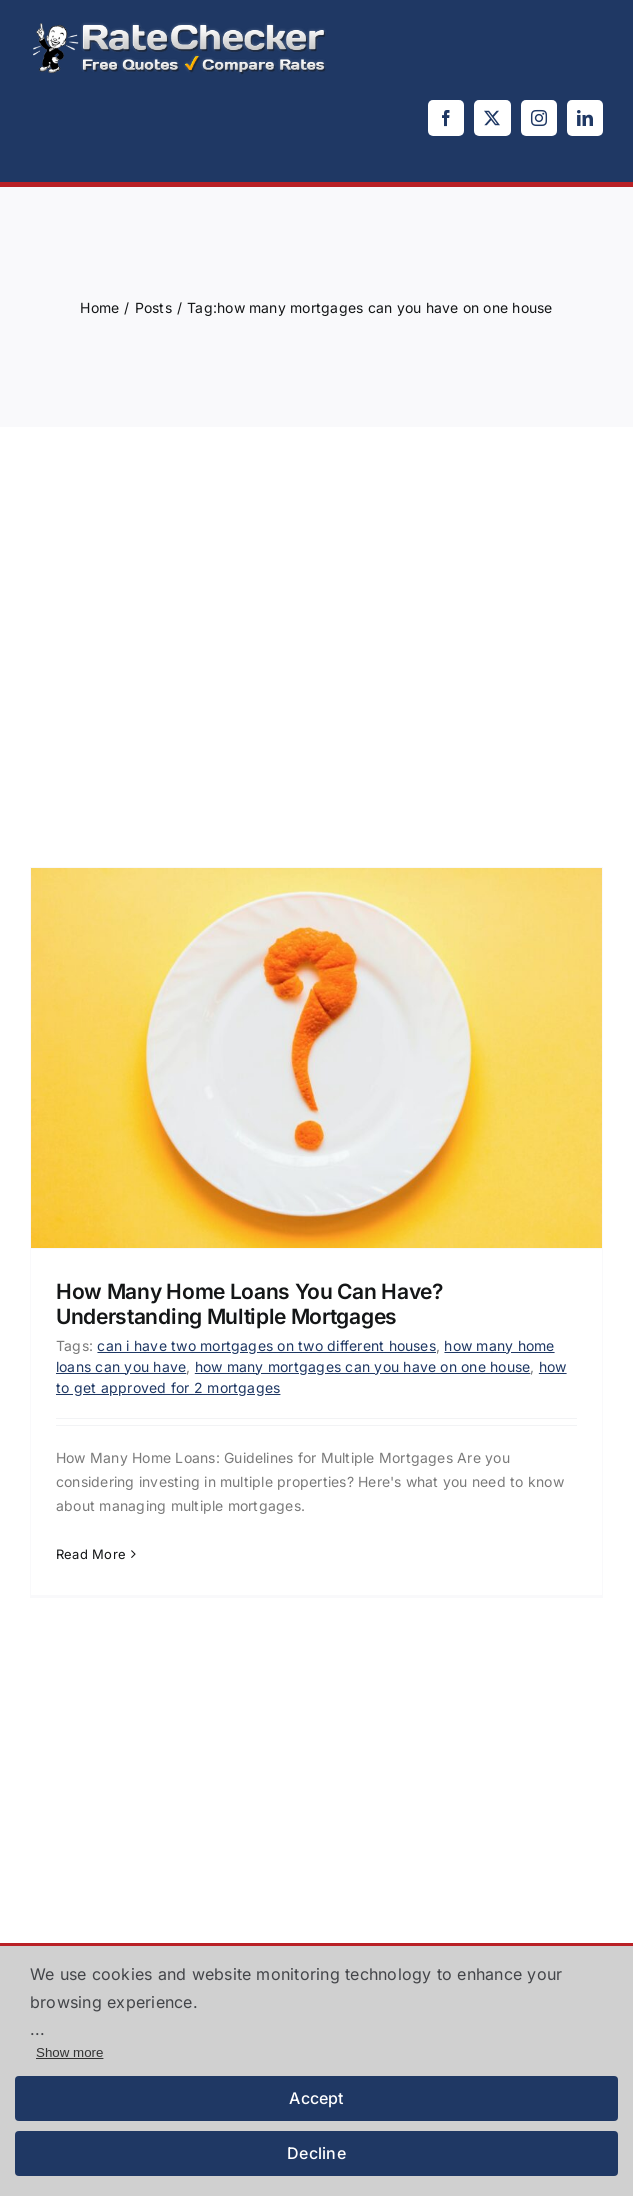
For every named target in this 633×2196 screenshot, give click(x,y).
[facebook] (446, 118)
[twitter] (492, 118)
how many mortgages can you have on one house (363, 1366)
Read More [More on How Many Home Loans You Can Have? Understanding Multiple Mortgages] (91, 1554)
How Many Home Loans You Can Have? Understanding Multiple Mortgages (249, 1304)
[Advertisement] (316, 627)
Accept (316, 2098)
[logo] (180, 28)
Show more (69, 2052)
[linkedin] (585, 118)
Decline (316, 2153)
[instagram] (539, 118)
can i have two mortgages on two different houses (266, 1345)
